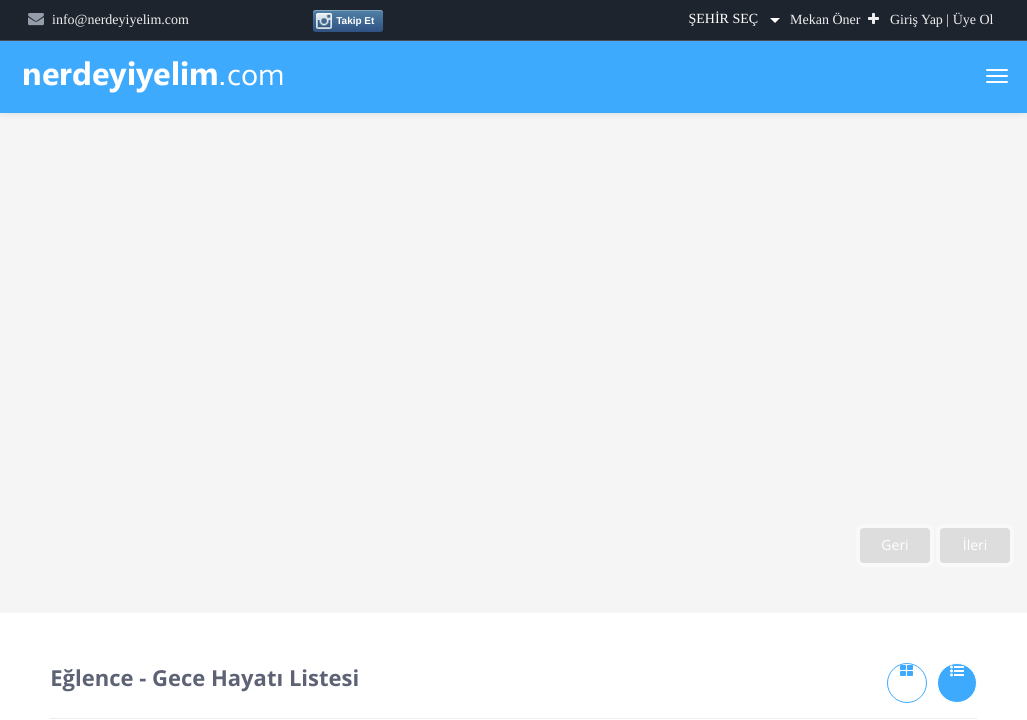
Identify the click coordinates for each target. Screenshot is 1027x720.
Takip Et (344, 21)
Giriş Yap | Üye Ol (942, 20)
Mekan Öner (834, 20)
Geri (894, 545)
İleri (975, 545)
